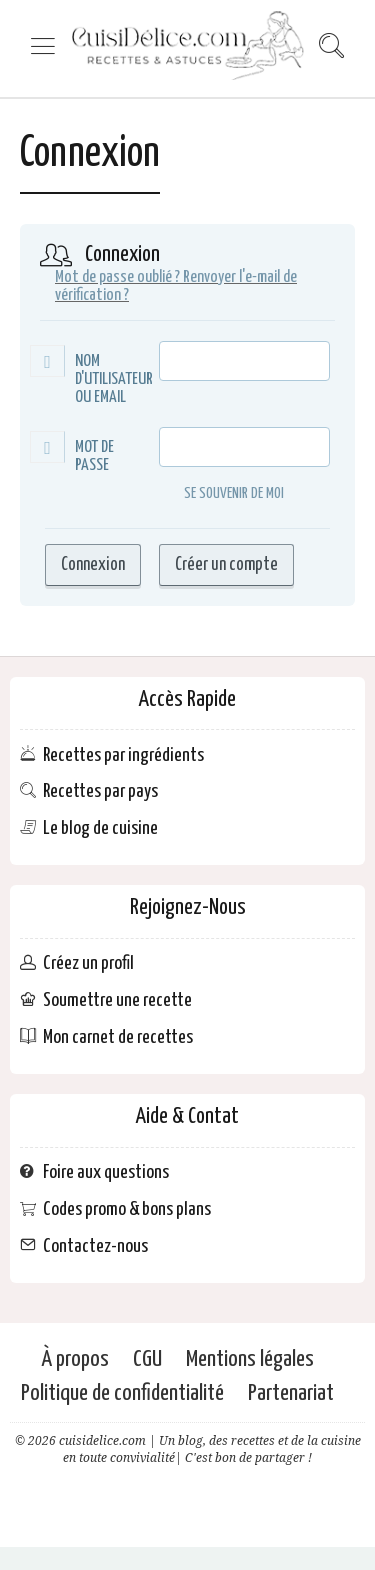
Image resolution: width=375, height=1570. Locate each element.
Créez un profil (88, 963)
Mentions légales (250, 1359)
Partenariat (291, 1393)
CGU (147, 1359)
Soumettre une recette (117, 1000)
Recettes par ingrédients (123, 754)
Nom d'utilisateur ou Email (114, 379)
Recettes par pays (100, 791)
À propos (75, 1359)
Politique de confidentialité (122, 1393)
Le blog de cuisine (100, 828)
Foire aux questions (106, 1172)
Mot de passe (94, 456)
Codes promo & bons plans (127, 1209)
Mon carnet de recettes (118, 1037)
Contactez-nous (95, 1245)
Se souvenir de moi (221, 494)
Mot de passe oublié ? (117, 277)
